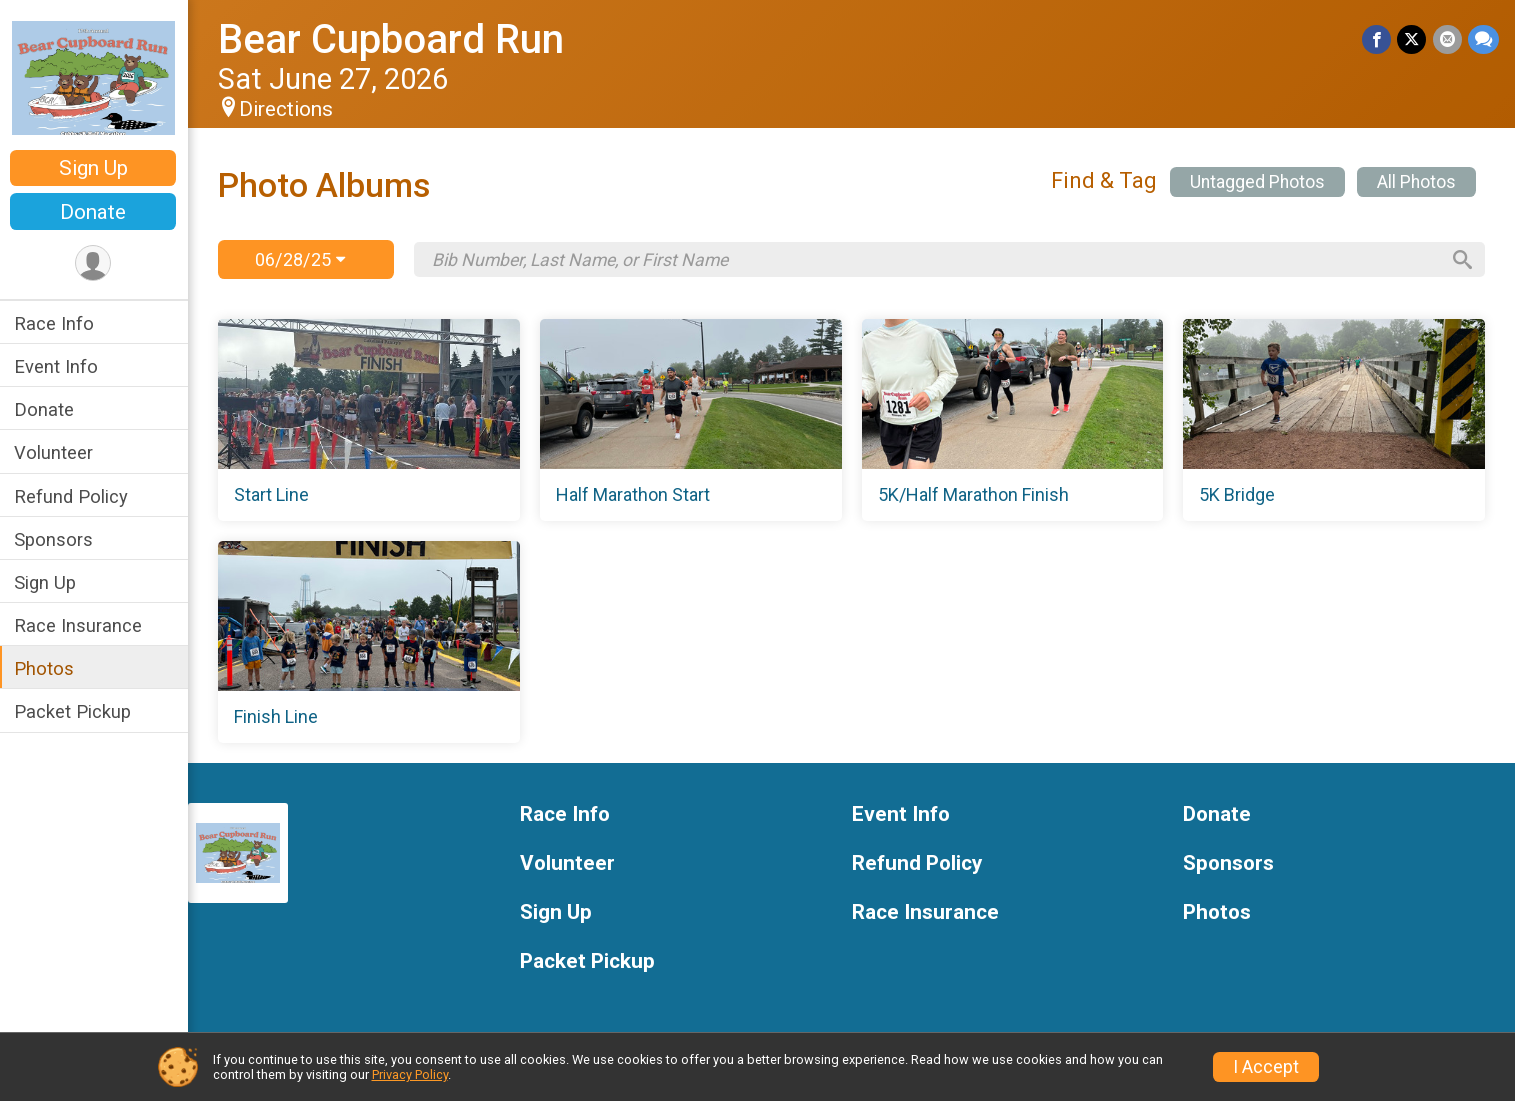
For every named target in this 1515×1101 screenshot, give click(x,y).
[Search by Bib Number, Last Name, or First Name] (935, 260)
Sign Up (95, 168)
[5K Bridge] (1334, 420)
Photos (46, 668)
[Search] (1461, 260)
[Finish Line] (370, 642)
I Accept (1266, 1067)
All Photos (1416, 182)
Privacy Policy (410, 1074)
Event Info (58, 366)
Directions (288, 109)
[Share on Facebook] (1377, 39)
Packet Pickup (74, 711)
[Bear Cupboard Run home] (95, 77)
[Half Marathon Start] (691, 420)
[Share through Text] (1483, 39)
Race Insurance (80, 625)
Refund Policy (73, 496)
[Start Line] (370, 420)
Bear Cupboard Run (393, 39)
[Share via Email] (1447, 39)
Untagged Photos (1257, 182)
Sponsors (55, 539)
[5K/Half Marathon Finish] (1013, 420)
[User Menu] (95, 263)
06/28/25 (301, 259)
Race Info (56, 323)
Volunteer (55, 452)
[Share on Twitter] (1412, 39)
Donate (95, 212)
